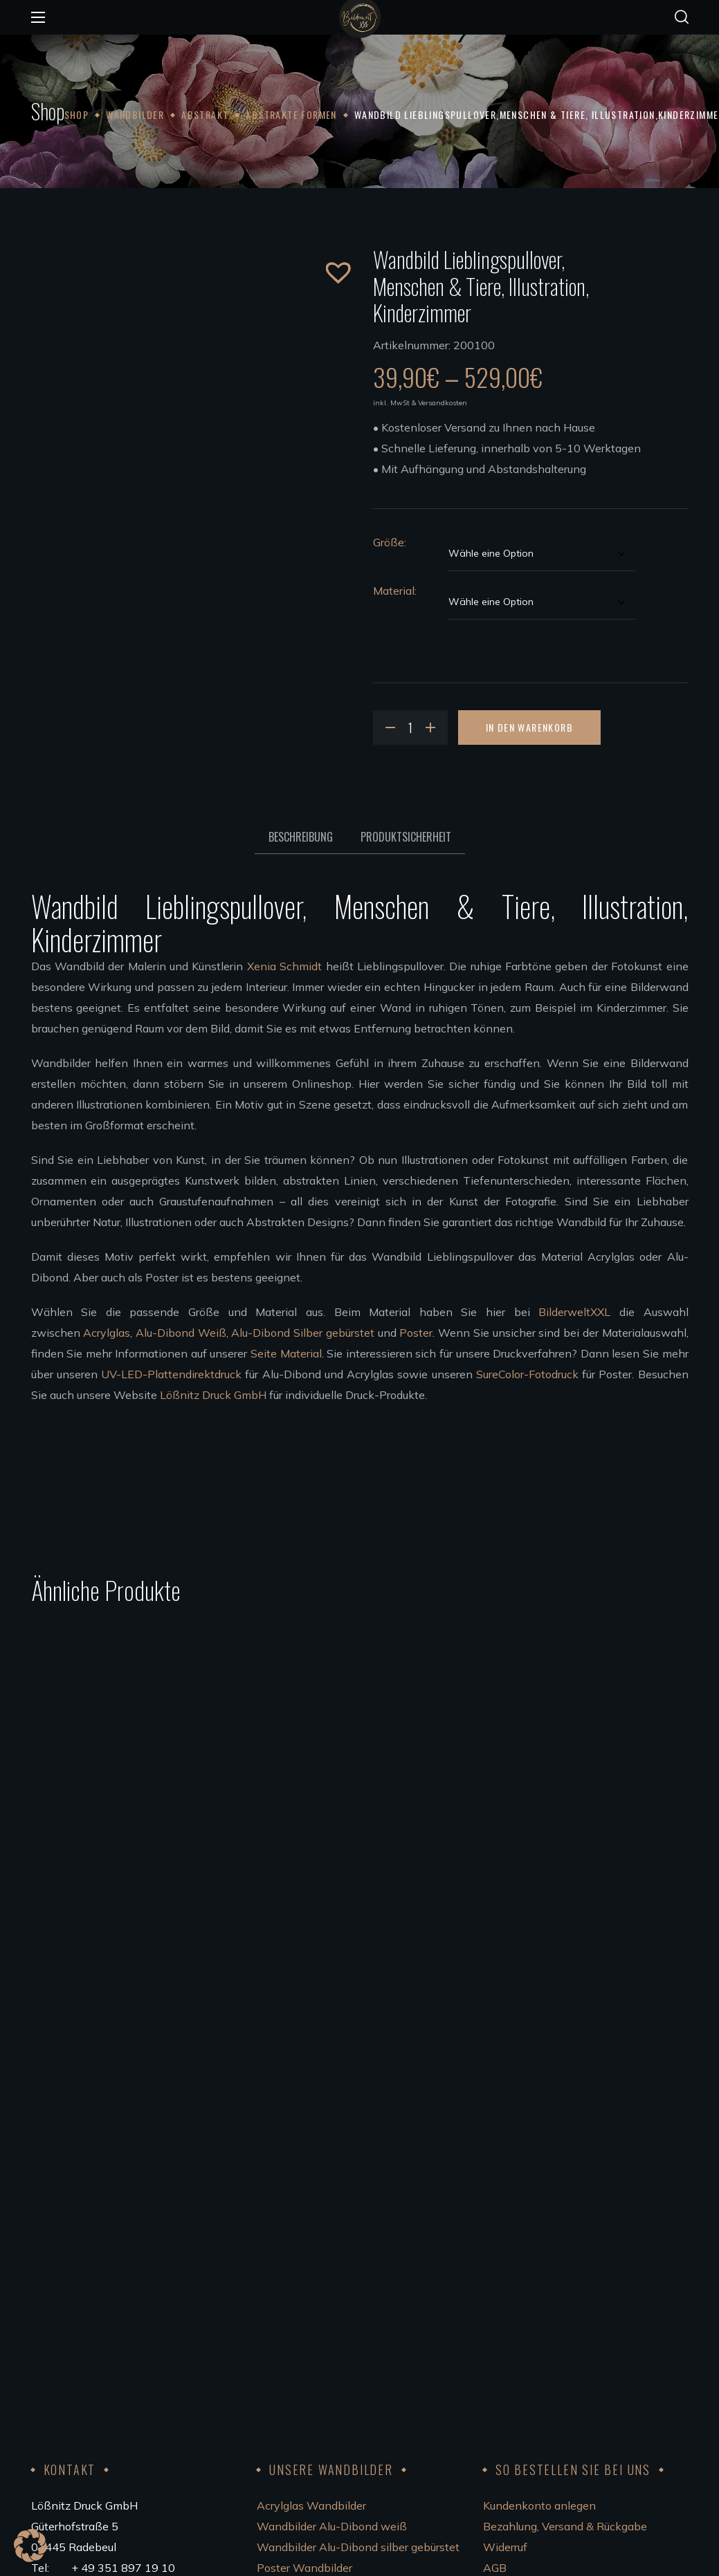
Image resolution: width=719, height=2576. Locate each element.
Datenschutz (515, 2306)
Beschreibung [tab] (301, 836)
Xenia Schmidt (284, 966)
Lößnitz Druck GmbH (213, 1395)
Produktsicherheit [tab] (406, 836)
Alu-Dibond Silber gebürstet (302, 1333)
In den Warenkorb (529, 727)
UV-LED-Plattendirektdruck (171, 1374)
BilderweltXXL (574, 1312)
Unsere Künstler (297, 2306)
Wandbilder (135, 114)
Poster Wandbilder (304, 2243)
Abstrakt (204, 114)
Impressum (510, 2285)
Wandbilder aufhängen (315, 2285)
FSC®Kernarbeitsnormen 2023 (562, 2347)
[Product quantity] (410, 727)
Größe (388, 542)
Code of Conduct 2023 (540, 2326)
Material (394, 590)
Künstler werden (298, 2326)
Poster (416, 1333)
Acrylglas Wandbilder (311, 2181)
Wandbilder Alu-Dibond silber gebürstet (358, 2223)
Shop (76, 114)
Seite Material (286, 1353)
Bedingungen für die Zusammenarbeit (352, 2347)
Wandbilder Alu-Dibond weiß (332, 2202)
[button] (682, 17)
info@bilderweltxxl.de (132, 2285)
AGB (495, 2243)
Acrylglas (106, 1333)
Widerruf (505, 2223)
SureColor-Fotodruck (527, 1374)
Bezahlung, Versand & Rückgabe (565, 2202)
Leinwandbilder (296, 2264)
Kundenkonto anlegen (539, 2181)
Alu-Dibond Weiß (181, 1333)
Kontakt (503, 2264)
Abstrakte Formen (291, 114)
